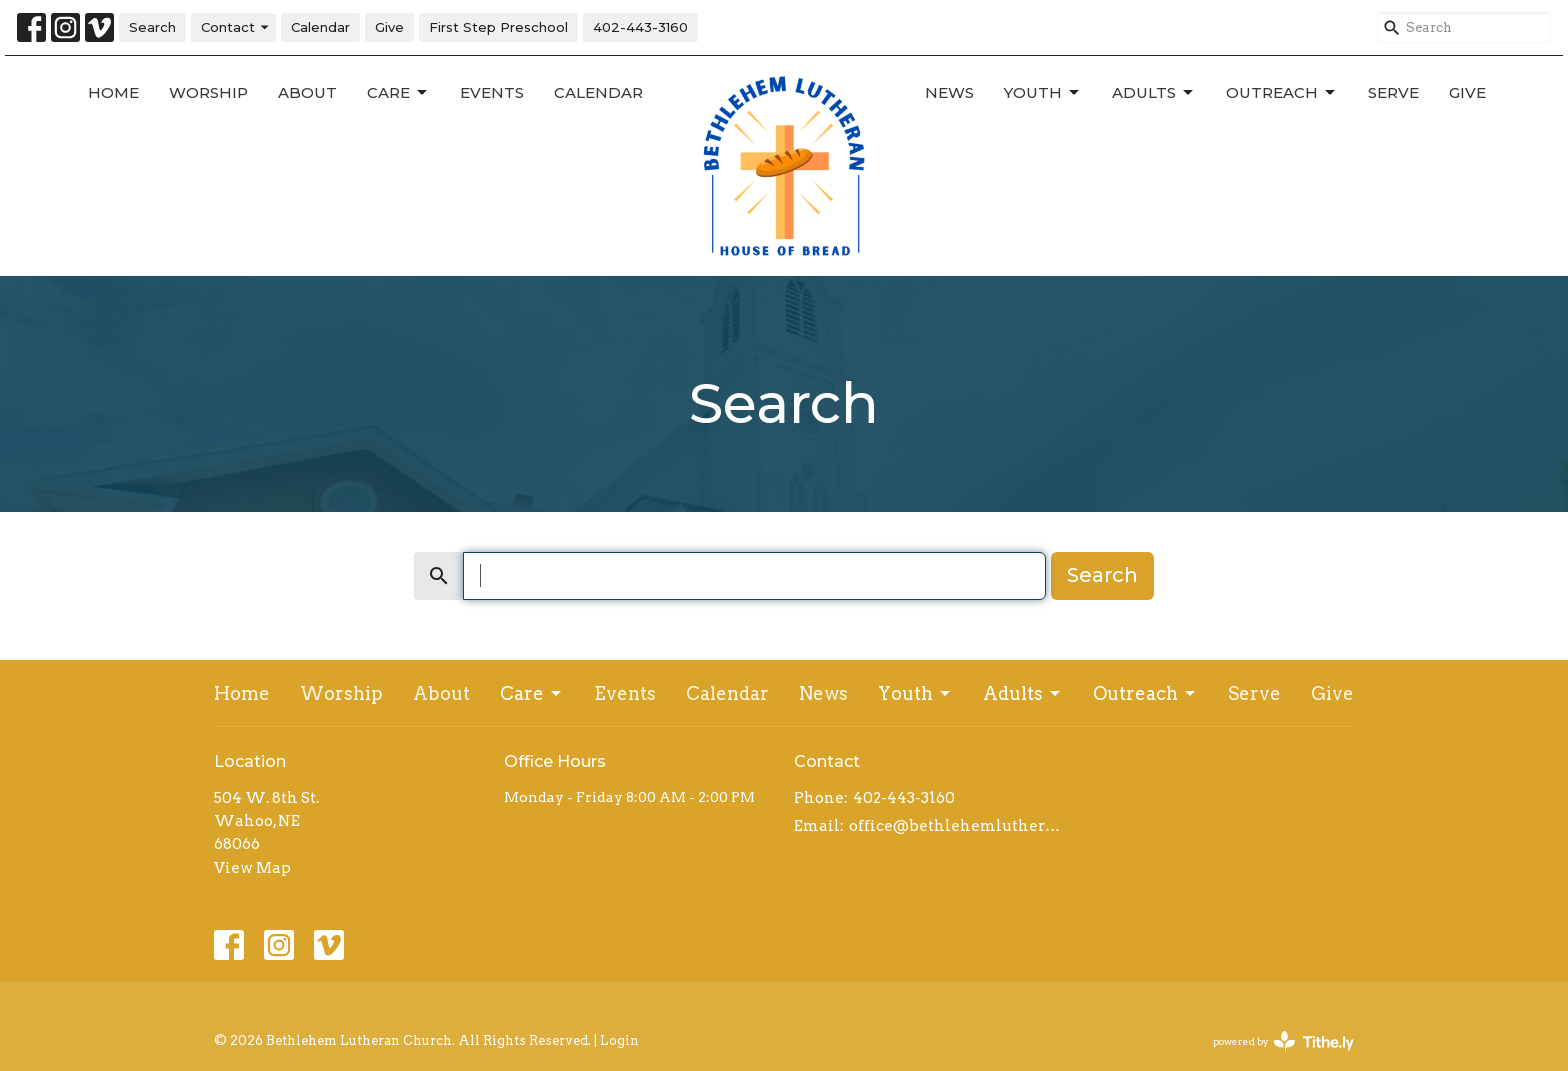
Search (152, 27)
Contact (236, 27)
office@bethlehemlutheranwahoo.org (956, 826)
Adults (1154, 93)
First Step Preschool (498, 27)
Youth (1043, 93)
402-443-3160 (640, 27)
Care (398, 93)
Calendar (320, 27)
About (307, 92)
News (949, 92)
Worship (208, 92)
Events (492, 92)
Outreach (1282, 93)
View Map (252, 868)
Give (389, 27)
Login (619, 1040)
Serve (1393, 92)
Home (113, 92)
